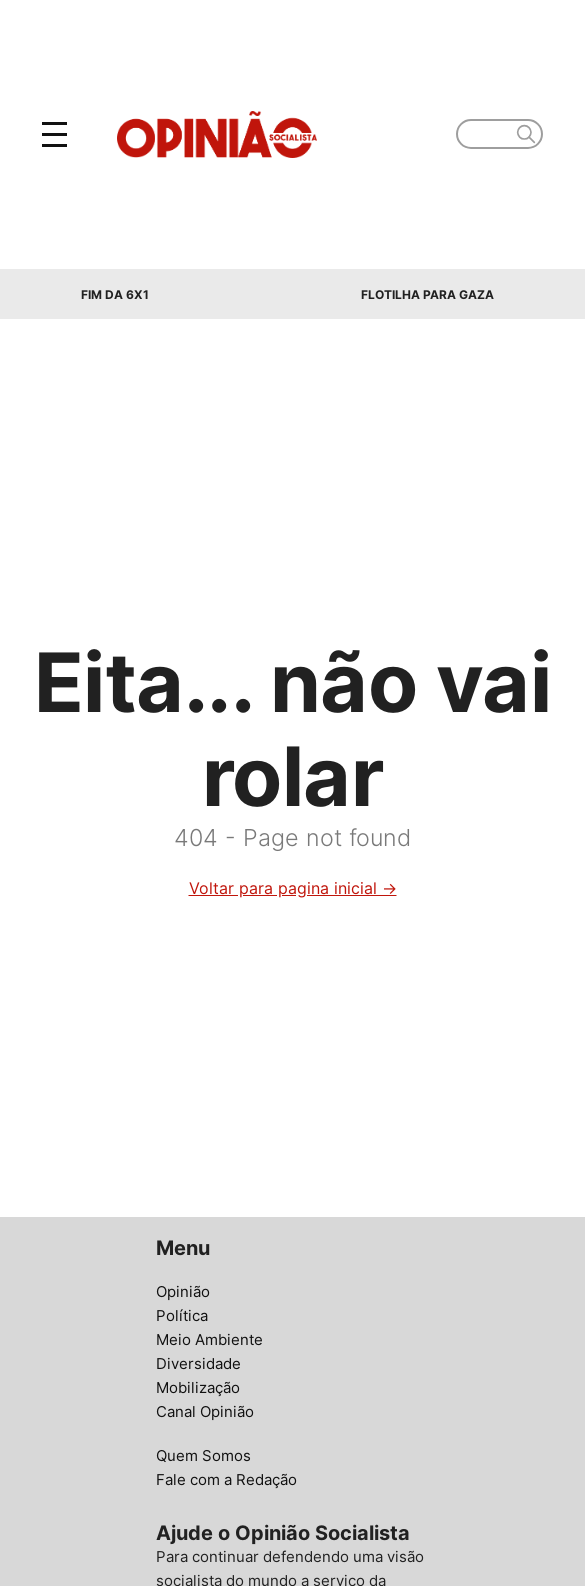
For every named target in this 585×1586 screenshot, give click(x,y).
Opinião (183, 1291)
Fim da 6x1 (115, 294)
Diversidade (198, 1363)
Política (182, 1315)
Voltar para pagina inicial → (293, 888)
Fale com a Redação (226, 1479)
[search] (526, 134)
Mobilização (198, 1387)
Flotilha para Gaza (427, 294)
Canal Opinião (205, 1411)
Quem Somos (203, 1455)
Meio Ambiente (209, 1339)
